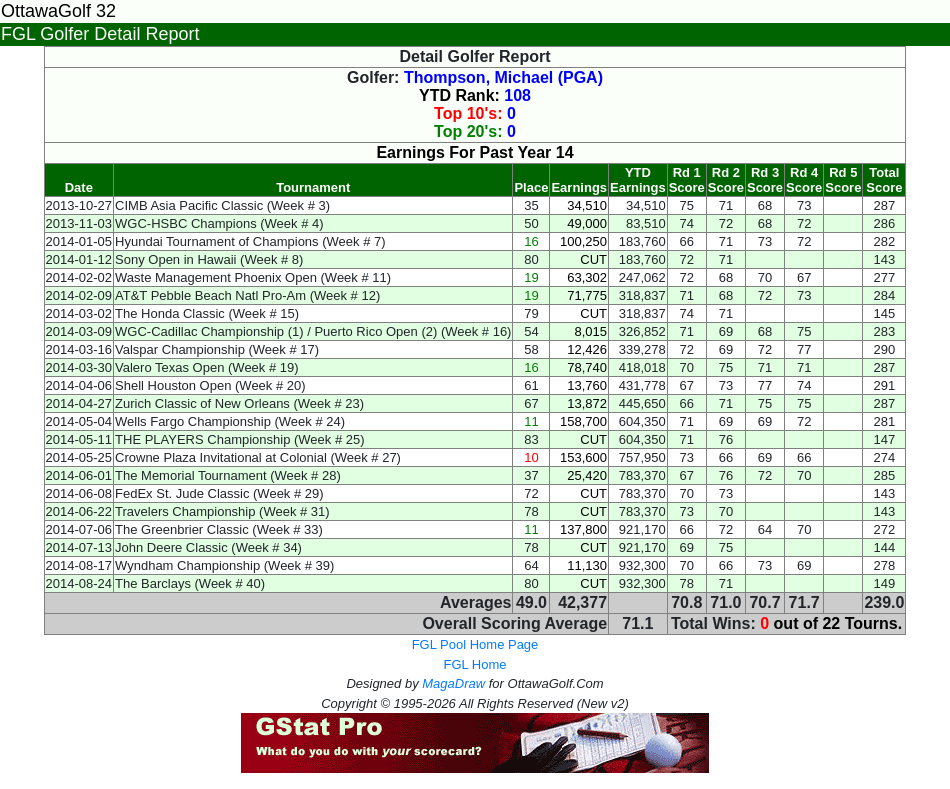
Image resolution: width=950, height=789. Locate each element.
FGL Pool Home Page (475, 644)
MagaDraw (453, 683)
